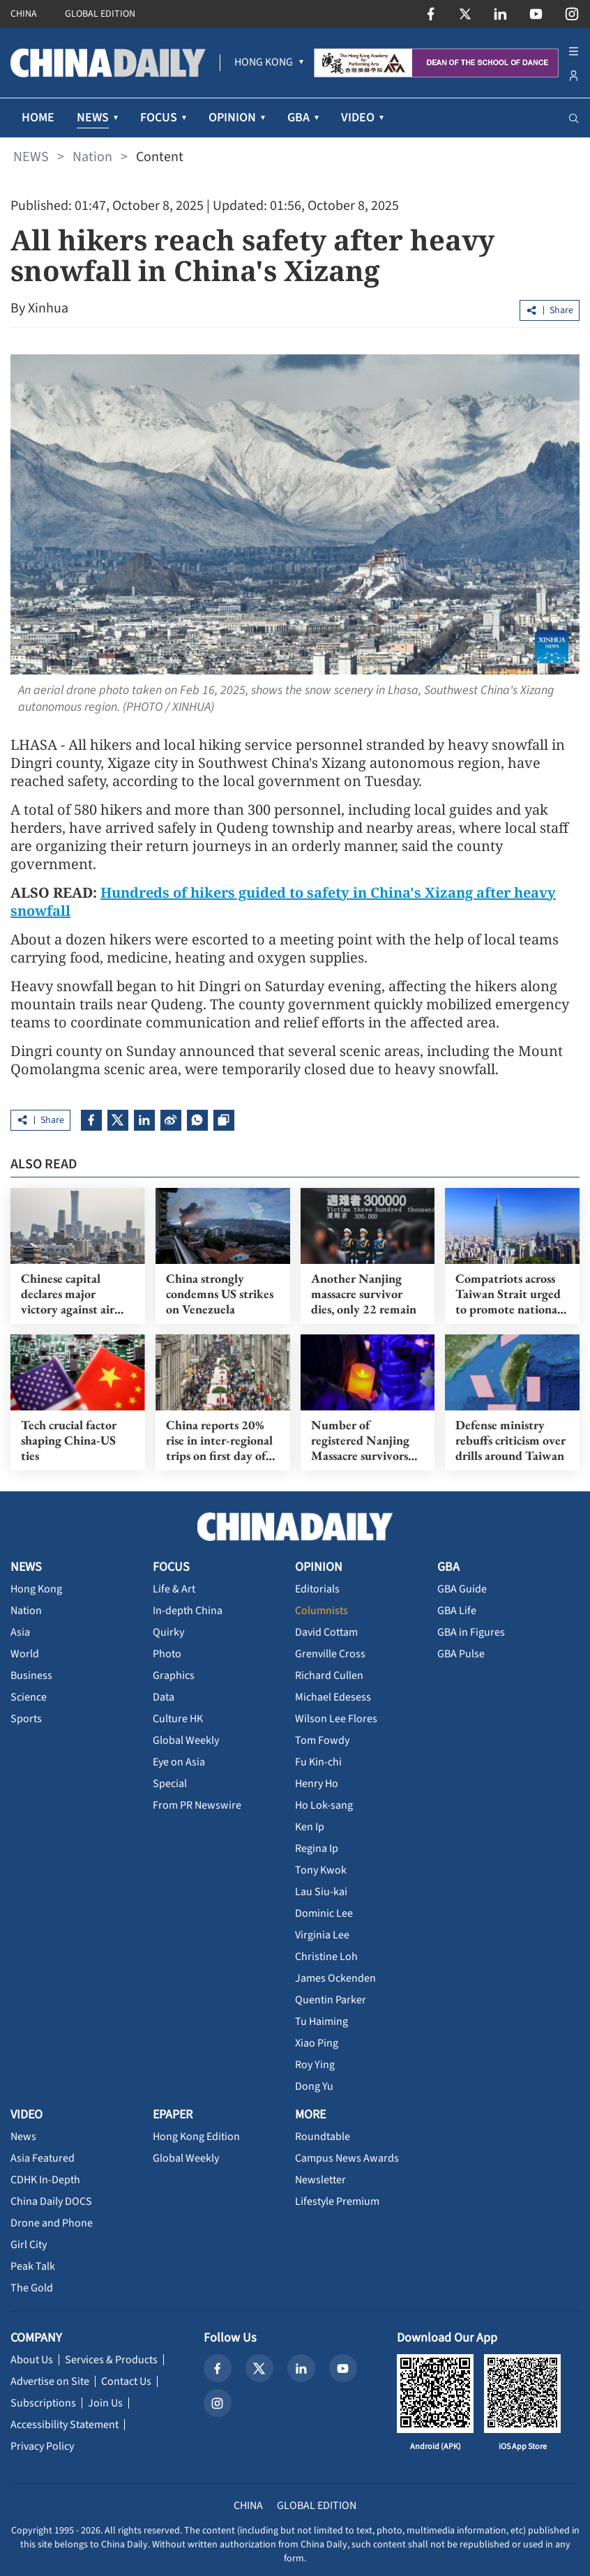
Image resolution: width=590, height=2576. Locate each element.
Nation (92, 157)
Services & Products (111, 2359)
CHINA (23, 14)
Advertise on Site (49, 2381)
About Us (31, 2359)
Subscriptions (43, 2403)
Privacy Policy (42, 2446)
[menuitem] (263, 62)
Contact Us (126, 2381)
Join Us (105, 2403)
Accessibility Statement (64, 2424)
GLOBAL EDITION (100, 14)
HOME (38, 117)
